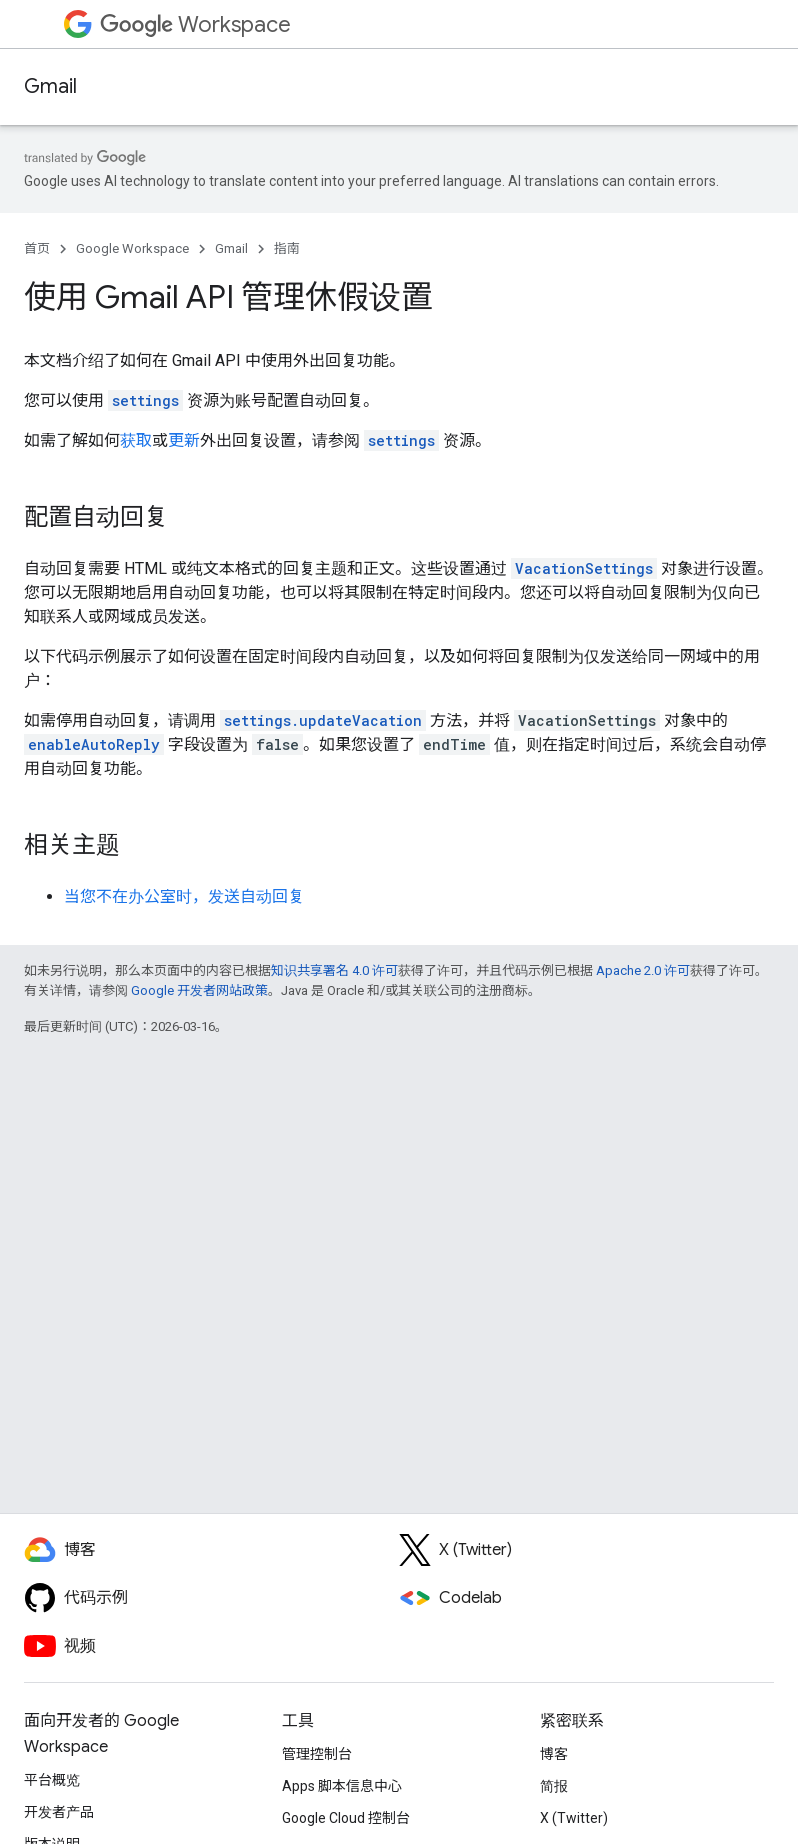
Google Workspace (132, 248)
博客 (554, 1754)
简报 (554, 1786)
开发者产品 (59, 1812)
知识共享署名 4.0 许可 (334, 970)
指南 (287, 248)
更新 (184, 440)
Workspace (195, 24)
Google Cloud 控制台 (346, 1818)
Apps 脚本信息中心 (342, 1786)
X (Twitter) (574, 1818)
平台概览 (52, 1780)
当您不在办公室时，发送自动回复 (184, 896)
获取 (136, 440)
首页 (37, 248)
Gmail (50, 86)
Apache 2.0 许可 (643, 970)
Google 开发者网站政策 (199, 990)
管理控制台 (317, 1754)
